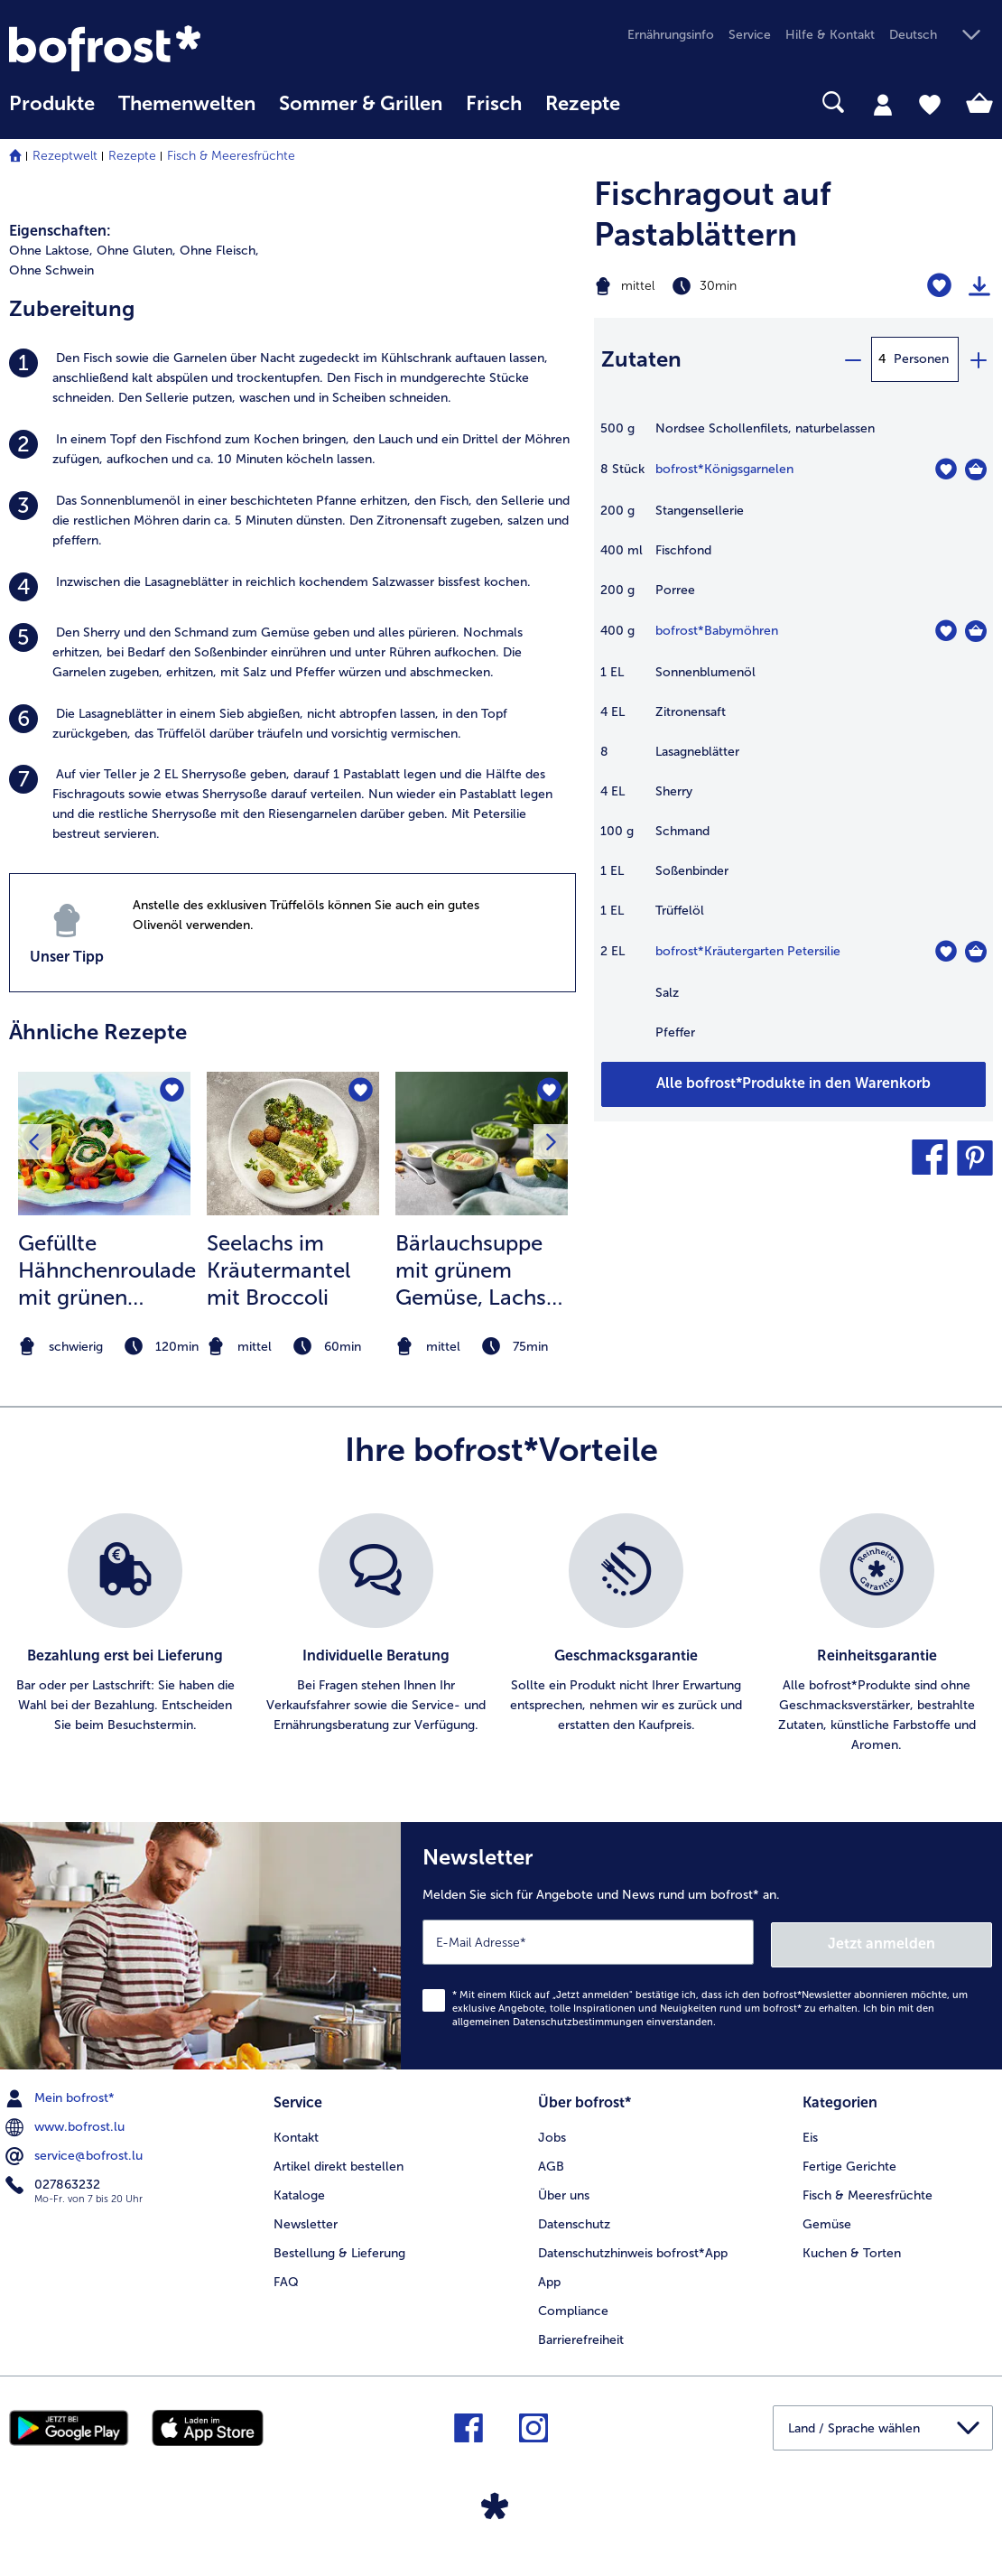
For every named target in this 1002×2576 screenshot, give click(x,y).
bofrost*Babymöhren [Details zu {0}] (716, 630)
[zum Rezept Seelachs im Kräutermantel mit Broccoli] (293, 1143)
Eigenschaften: (60, 230)
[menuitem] (52, 112)
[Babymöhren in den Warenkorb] (976, 631)
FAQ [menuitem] (286, 2277)
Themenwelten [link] (186, 104)
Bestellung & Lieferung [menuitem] (339, 2248)
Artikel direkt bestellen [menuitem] (339, 2162)
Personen (921, 359)
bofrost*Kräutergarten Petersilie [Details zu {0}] (747, 951)
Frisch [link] (494, 104)
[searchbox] (655, 102)
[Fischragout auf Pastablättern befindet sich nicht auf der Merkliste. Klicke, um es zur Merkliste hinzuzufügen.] (939, 286)
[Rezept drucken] (979, 286)
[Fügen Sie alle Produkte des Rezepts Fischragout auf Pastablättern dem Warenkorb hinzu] (794, 1084)
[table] (793, 740)
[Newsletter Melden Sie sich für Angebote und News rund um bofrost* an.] (701, 1944)
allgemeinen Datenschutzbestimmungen (548, 2019)
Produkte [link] (52, 104)
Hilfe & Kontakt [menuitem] (830, 34)
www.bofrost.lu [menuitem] (67, 2124)
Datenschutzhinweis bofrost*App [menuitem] (633, 2248)
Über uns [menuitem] (563, 2191)
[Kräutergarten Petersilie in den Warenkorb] (976, 952)
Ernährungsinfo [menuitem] (670, 34)
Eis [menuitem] (810, 2134)
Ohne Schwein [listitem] (51, 270)
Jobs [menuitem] (552, 2134)
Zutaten (641, 359)
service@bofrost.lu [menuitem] (76, 2153)
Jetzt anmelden (915, 1940)
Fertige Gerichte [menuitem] (849, 2162)
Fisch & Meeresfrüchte (231, 155)
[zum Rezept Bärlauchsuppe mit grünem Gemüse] (481, 1143)
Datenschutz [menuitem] (574, 2219)
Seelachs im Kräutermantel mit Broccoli (278, 1270)
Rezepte (132, 155)
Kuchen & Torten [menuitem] (852, 2248)
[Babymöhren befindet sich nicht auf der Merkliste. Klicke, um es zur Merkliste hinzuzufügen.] (945, 630)
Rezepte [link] (582, 104)
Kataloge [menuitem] (299, 2191)
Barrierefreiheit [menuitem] (581, 2335)
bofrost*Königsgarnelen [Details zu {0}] (724, 469)
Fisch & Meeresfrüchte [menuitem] (867, 2191)
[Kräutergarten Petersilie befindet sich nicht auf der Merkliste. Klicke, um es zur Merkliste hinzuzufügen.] (945, 951)
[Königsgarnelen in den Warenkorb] (976, 469)
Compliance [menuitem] (573, 2306)
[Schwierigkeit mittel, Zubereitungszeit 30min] (724, 286)
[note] (104, 1347)
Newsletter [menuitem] (306, 2219)
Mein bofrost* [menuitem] (62, 2096)
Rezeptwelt (64, 155)
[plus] (978, 359)
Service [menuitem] (749, 34)
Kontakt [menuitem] (296, 2134)
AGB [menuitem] (551, 2162)
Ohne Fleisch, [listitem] (219, 250)
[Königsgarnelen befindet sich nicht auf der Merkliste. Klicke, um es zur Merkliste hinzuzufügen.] (945, 469)
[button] (941, 35)
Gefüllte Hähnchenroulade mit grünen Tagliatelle (107, 1270)
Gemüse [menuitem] (827, 2219)
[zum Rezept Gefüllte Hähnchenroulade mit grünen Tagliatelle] (104, 1143)
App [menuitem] (549, 2277)
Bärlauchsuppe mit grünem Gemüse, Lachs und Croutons (470, 1270)
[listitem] (292, 378)
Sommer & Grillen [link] (360, 104)
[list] (501, 1634)
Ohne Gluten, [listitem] (136, 250)
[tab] (883, 103)
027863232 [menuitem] (54, 2181)
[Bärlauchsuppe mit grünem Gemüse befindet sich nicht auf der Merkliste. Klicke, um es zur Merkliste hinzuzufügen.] (548, 1091)
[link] (156, 48)
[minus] (852, 359)
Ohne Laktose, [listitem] (51, 250)
